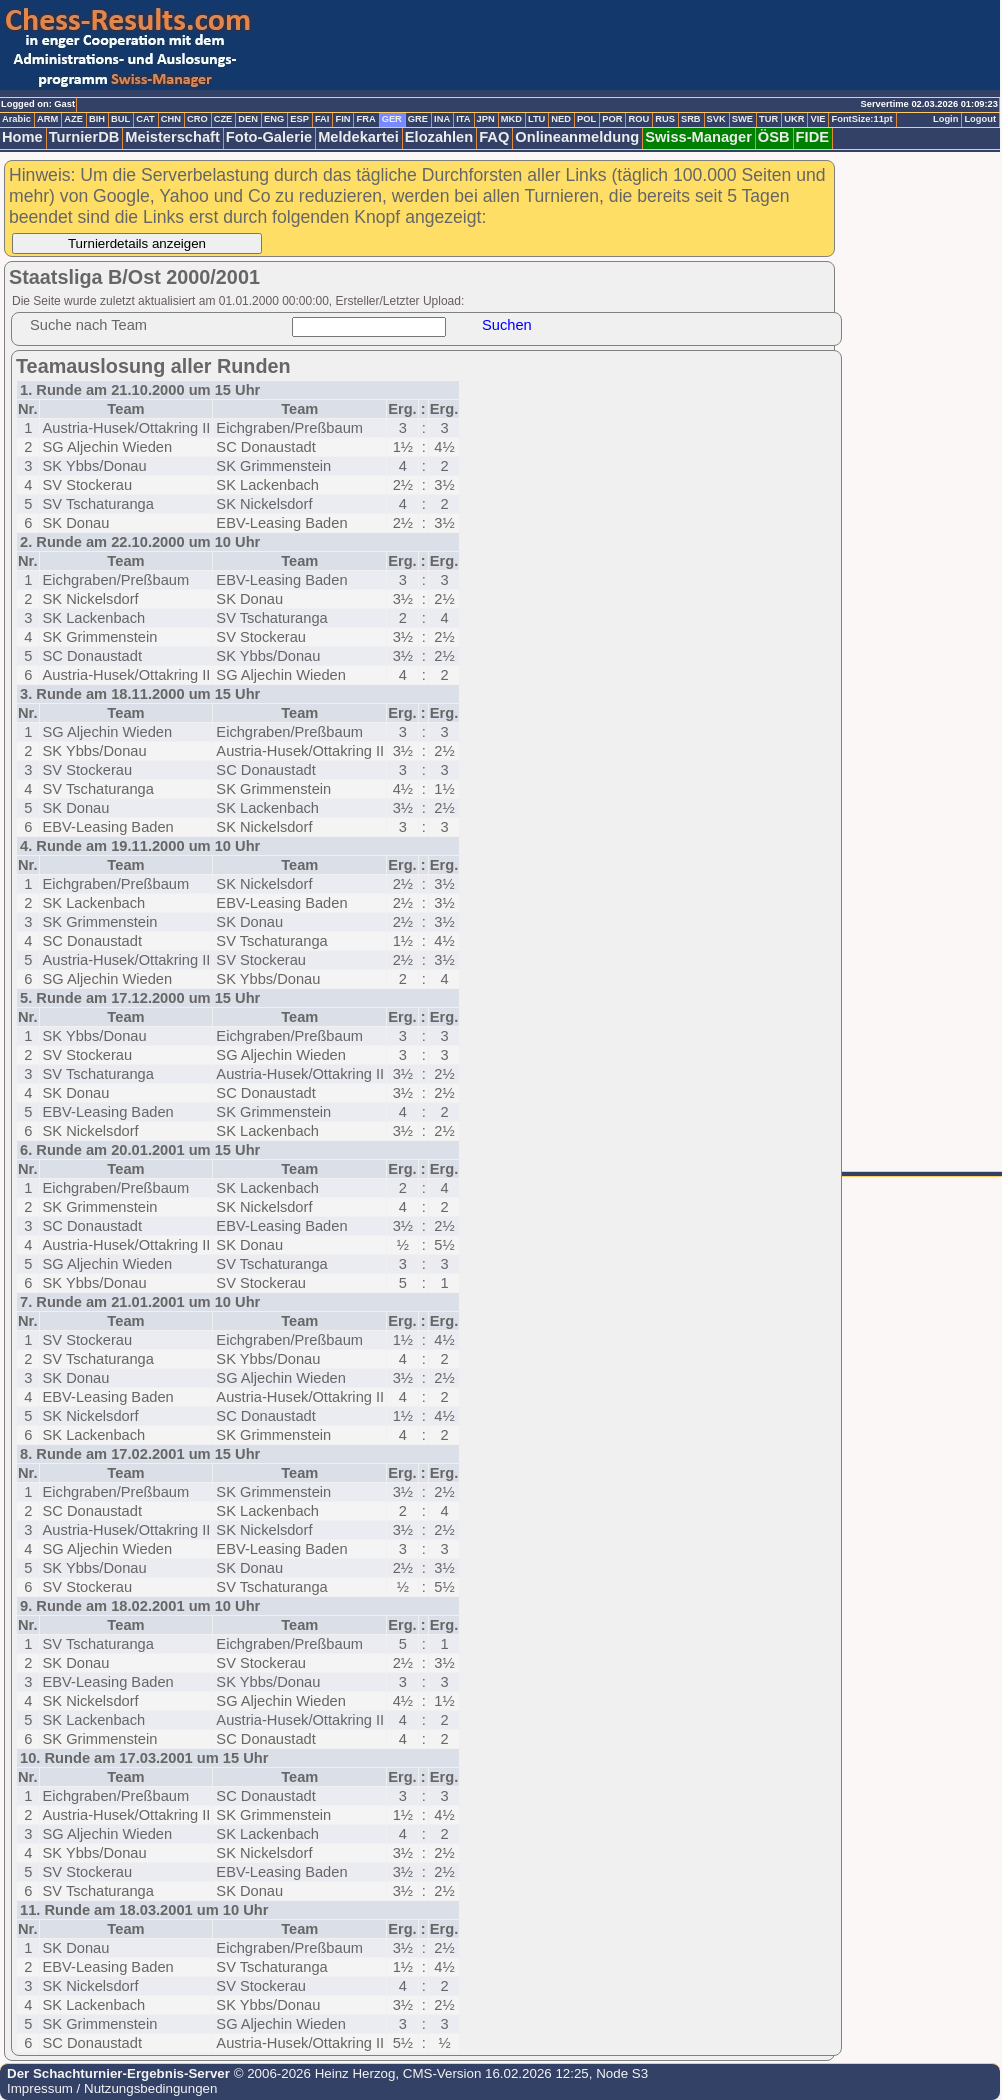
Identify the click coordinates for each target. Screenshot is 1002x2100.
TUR (768, 119)
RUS (665, 119)
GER (392, 119)
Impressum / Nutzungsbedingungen (112, 2088)
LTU (536, 119)
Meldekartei (358, 137)
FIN (342, 119)
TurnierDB (84, 137)
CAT (145, 119)
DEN (248, 119)
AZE (73, 119)
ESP (299, 119)
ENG (274, 119)
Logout (980, 119)
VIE (817, 119)
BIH (97, 119)
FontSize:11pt (861, 119)
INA (442, 119)
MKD (511, 119)
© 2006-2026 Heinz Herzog (312, 2073)
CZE (223, 119)
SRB (691, 119)
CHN (171, 119)
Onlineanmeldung (577, 137)
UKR (794, 119)
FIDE (812, 137)
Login (945, 119)
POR (612, 119)
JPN (486, 119)
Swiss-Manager (698, 137)
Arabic (16, 119)
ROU (638, 119)
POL (586, 119)
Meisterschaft (172, 137)
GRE (418, 119)
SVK (716, 119)
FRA (365, 119)
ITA (463, 119)
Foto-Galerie (269, 137)
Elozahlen (439, 137)
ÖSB (774, 137)
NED (561, 119)
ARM (47, 119)
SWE (742, 119)
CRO (197, 119)
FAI (322, 119)
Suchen (507, 325)
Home (22, 137)
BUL (120, 119)
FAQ (494, 137)
